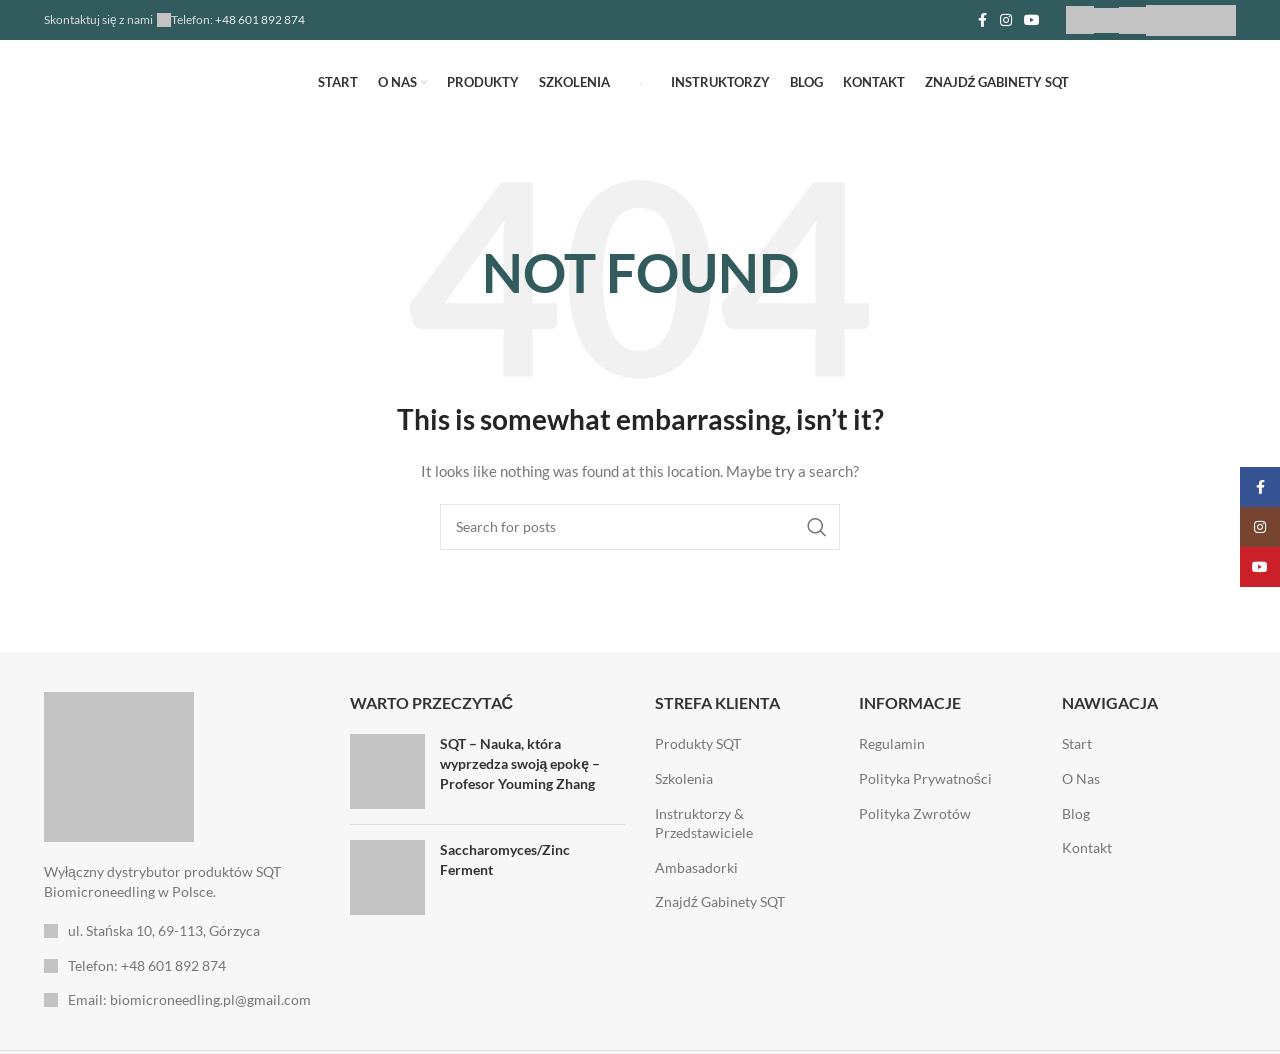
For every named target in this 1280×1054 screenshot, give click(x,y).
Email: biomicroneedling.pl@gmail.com (189, 999)
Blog (1076, 813)
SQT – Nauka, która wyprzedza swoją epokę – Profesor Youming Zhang (520, 763)
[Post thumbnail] (387, 771)
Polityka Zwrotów (915, 813)
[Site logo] (640, 81)
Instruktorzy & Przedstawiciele (704, 823)
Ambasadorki (696, 867)
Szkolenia (684, 778)
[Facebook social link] (982, 20)
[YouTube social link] (1032, 20)
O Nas (1081, 778)
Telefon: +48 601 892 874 (147, 965)
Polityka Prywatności (925, 778)
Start (1077, 743)
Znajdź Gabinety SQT (720, 901)
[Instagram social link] (1006, 20)
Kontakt (1087, 847)
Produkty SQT (698, 743)
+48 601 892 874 (259, 19)
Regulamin (892, 743)
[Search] (640, 527)
